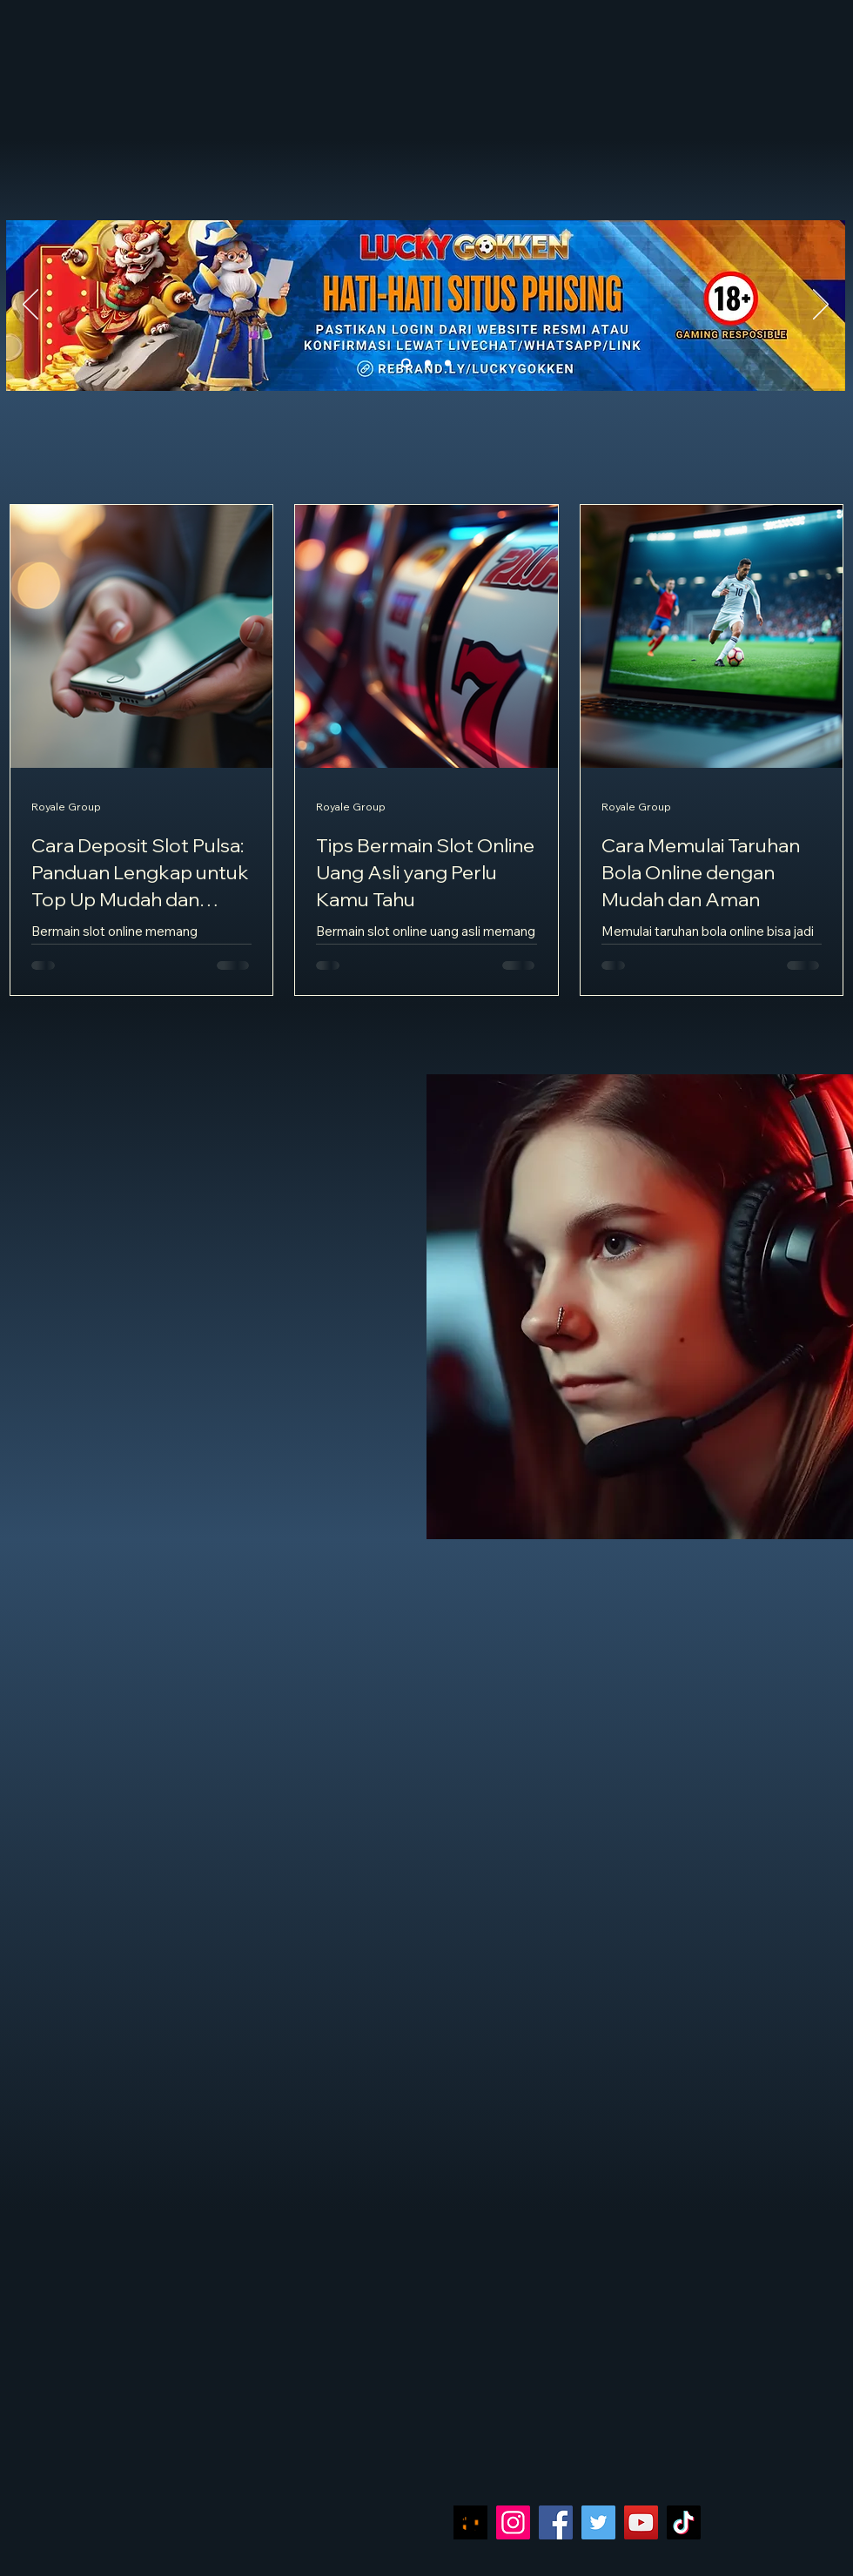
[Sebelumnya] (30, 305)
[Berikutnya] (821, 305)
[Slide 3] (448, 363)
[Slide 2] (428, 363)
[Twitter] (598, 2522)
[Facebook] (556, 2522)
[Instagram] (513, 2522)
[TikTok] (684, 2522)
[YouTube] (641, 2522)
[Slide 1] (406, 363)
